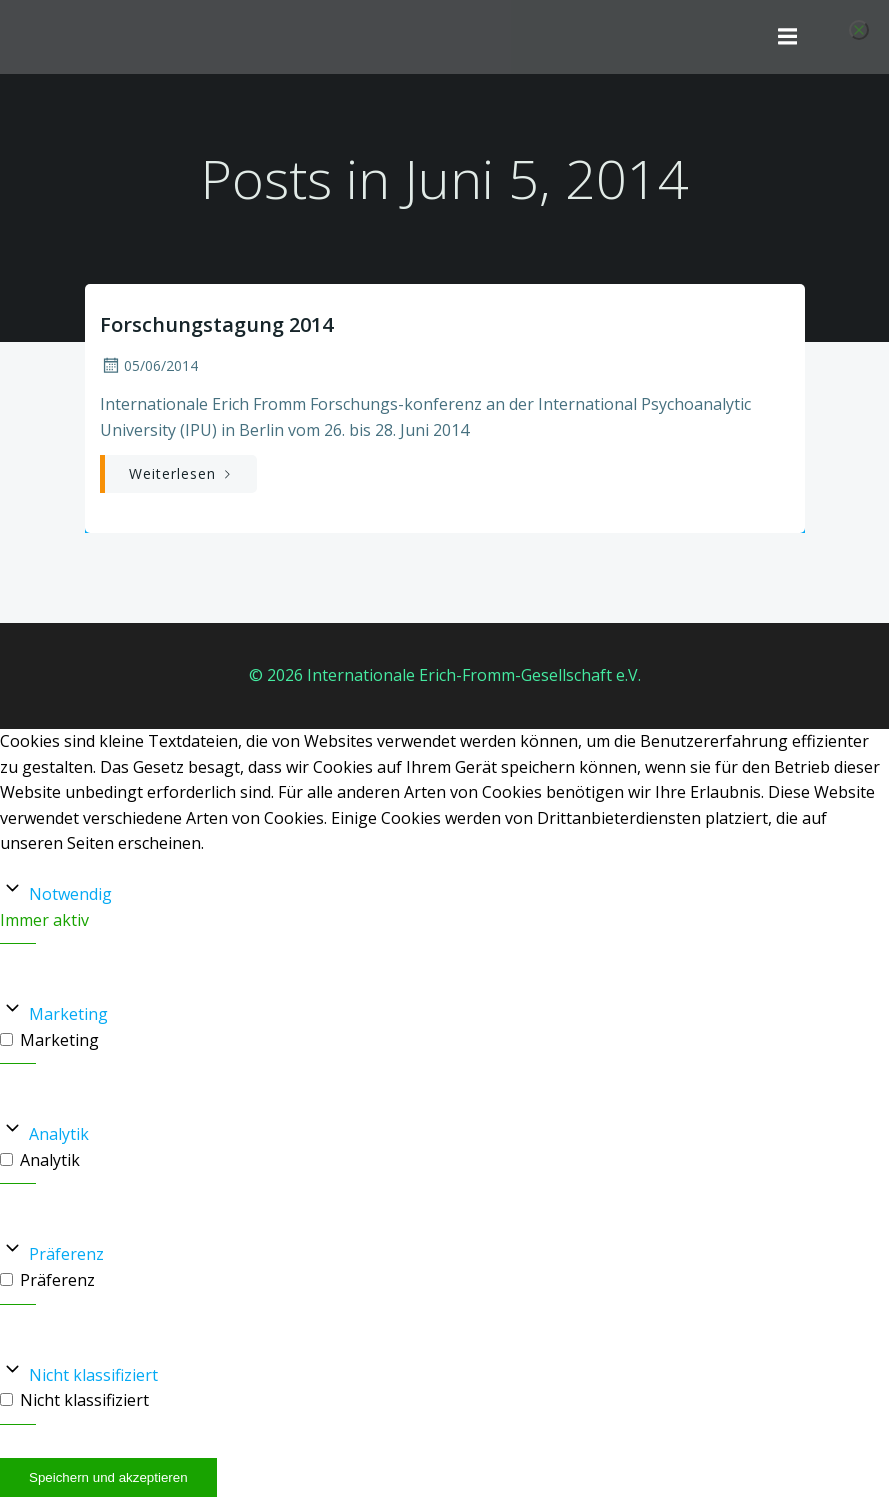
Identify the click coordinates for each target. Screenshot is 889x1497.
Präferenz (66, 1254)
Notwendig (70, 894)
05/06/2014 (149, 365)
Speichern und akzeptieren (108, 1477)
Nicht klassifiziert (93, 1375)
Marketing (68, 1014)
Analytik (59, 1134)
